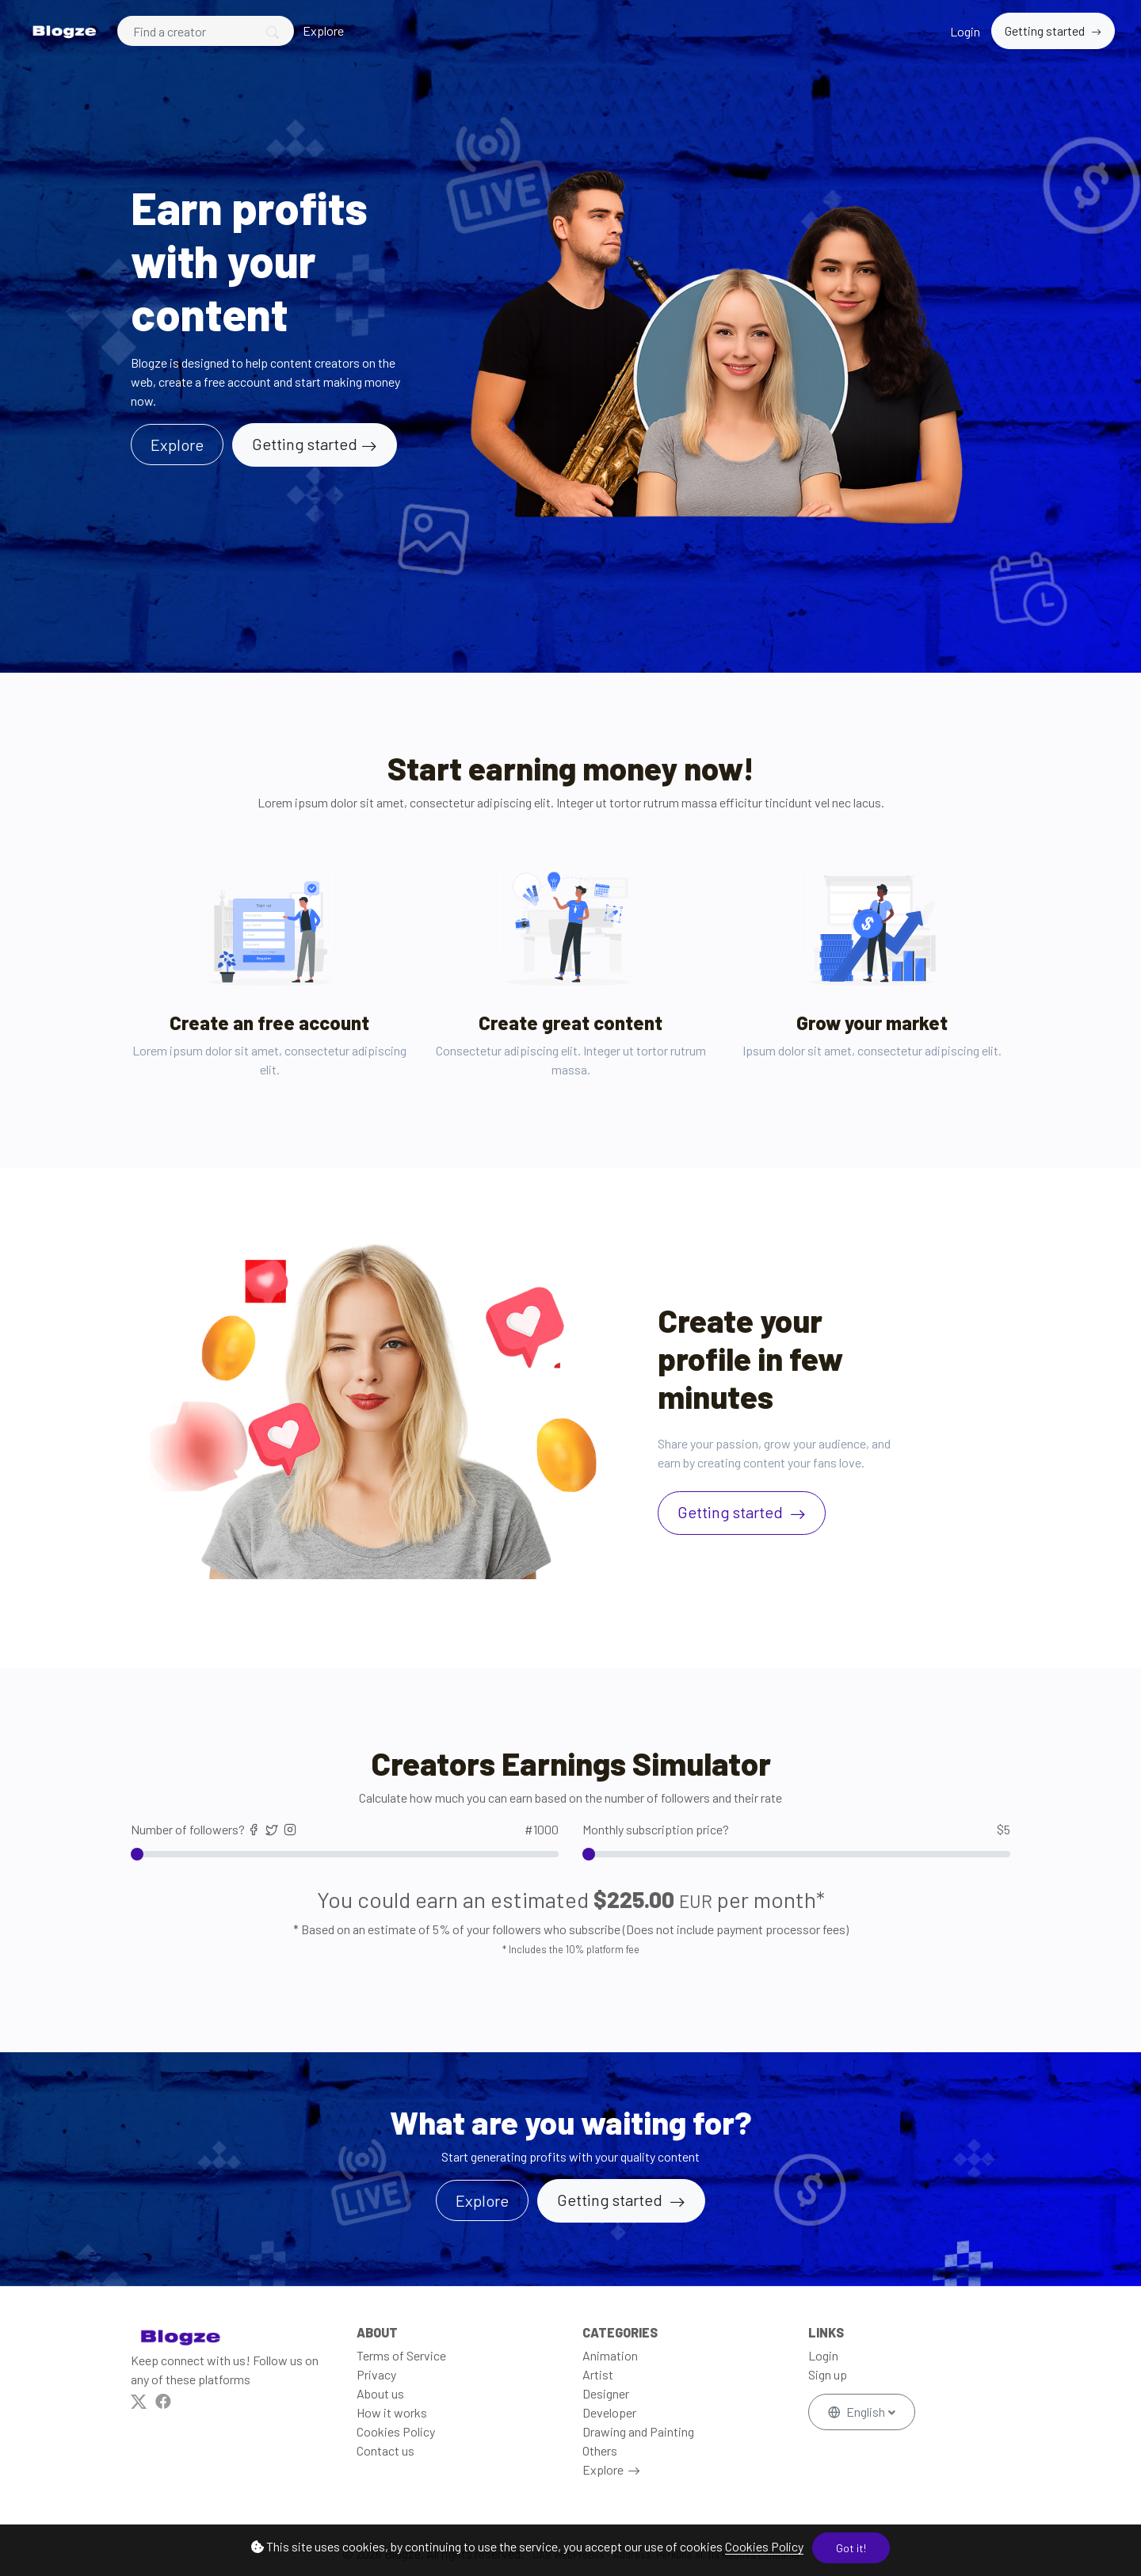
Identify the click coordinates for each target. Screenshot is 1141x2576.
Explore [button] (177, 444)
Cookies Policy (764, 2546)
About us (380, 2393)
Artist (597, 2374)
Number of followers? (345, 1829)
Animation (610, 2355)
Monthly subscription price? (796, 1829)
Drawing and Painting (638, 2431)
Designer (605, 2393)
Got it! (851, 2548)
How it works (392, 2412)
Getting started (1046, 30)
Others (599, 2450)
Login (965, 31)
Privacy (376, 2374)
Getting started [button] (611, 2199)
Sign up (827, 2374)
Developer (609, 2412)
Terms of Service (401, 2355)
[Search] (205, 31)
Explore (323, 30)
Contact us (385, 2450)
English (857, 2411)
